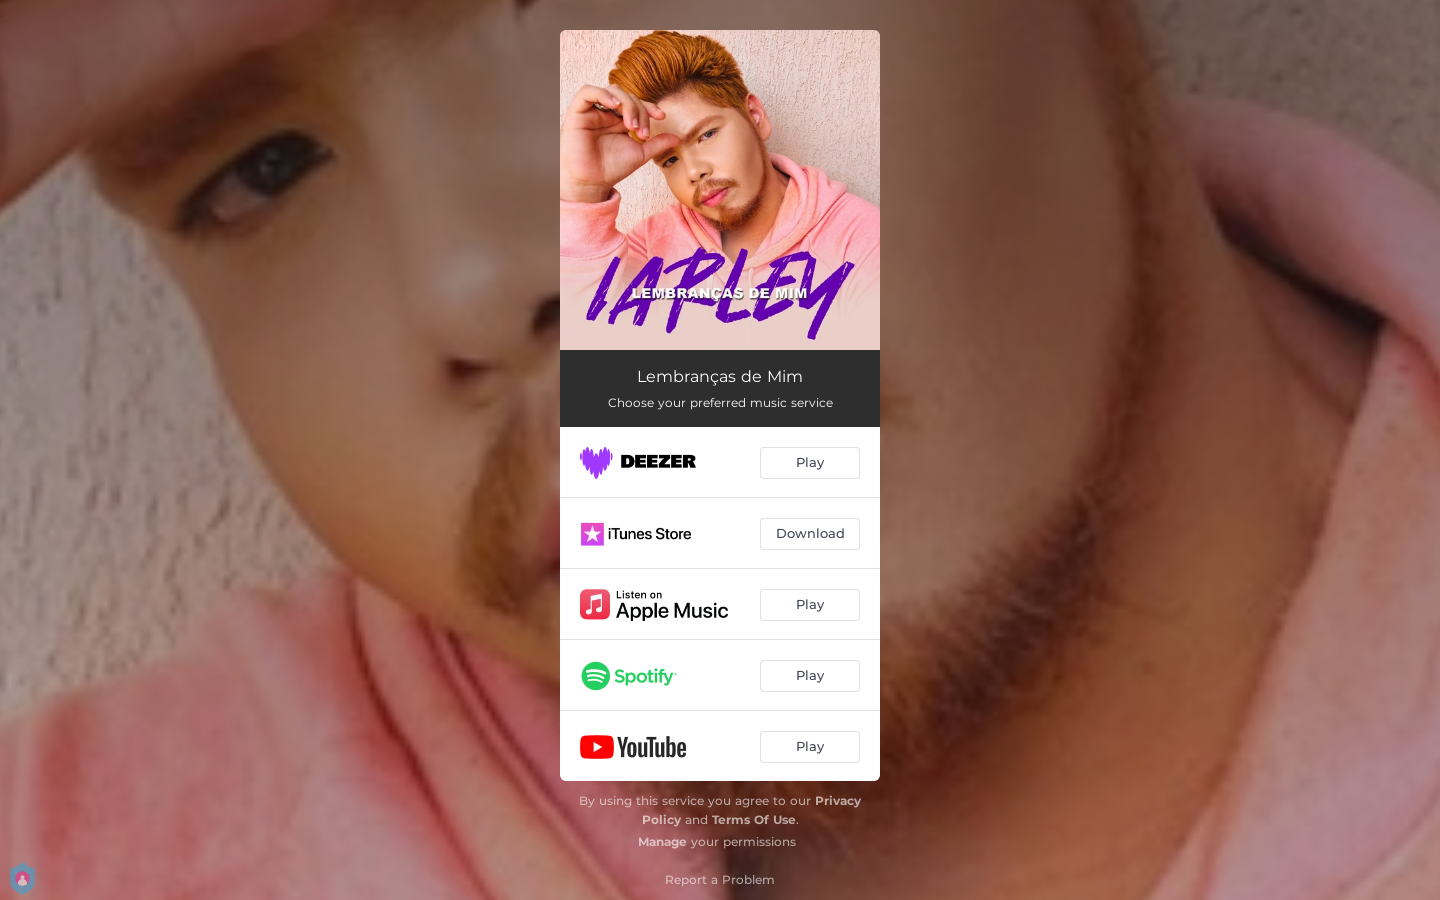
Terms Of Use (754, 819)
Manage (662, 841)
